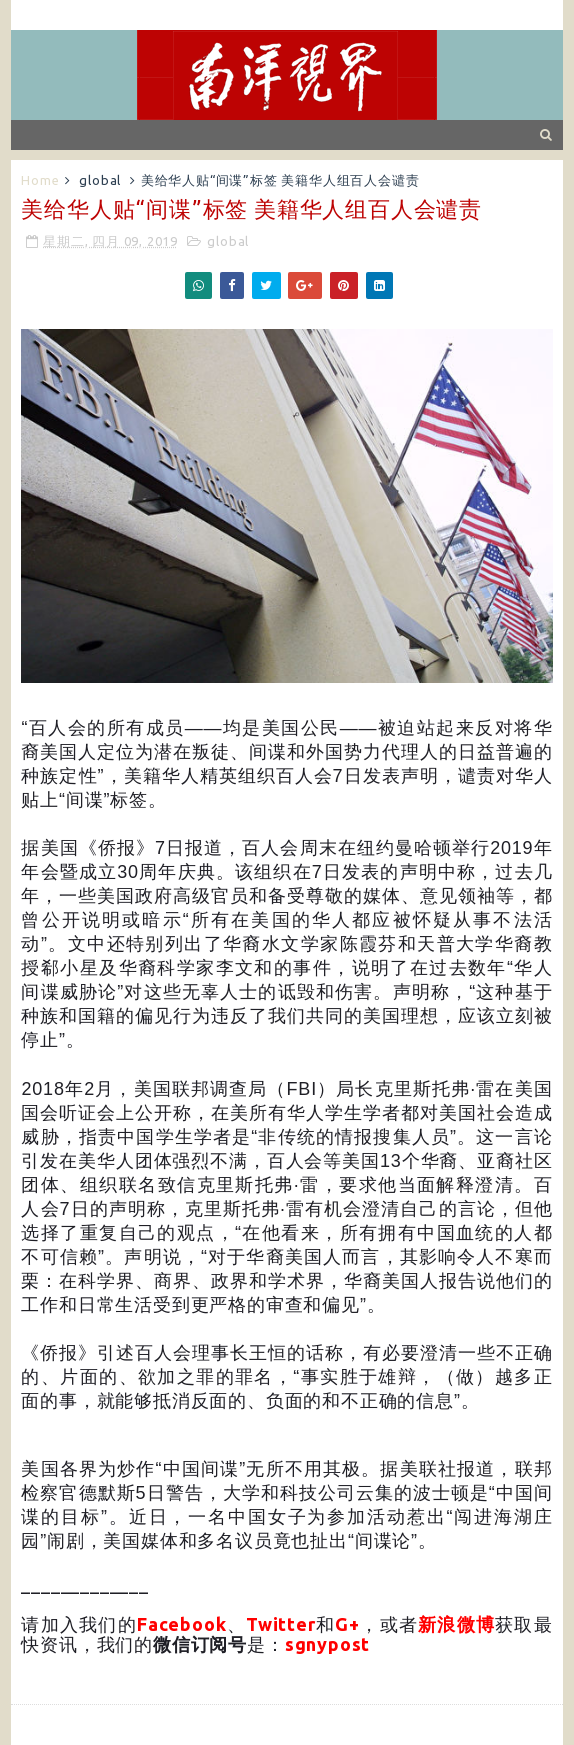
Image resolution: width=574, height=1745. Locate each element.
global (100, 180)
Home (40, 180)
